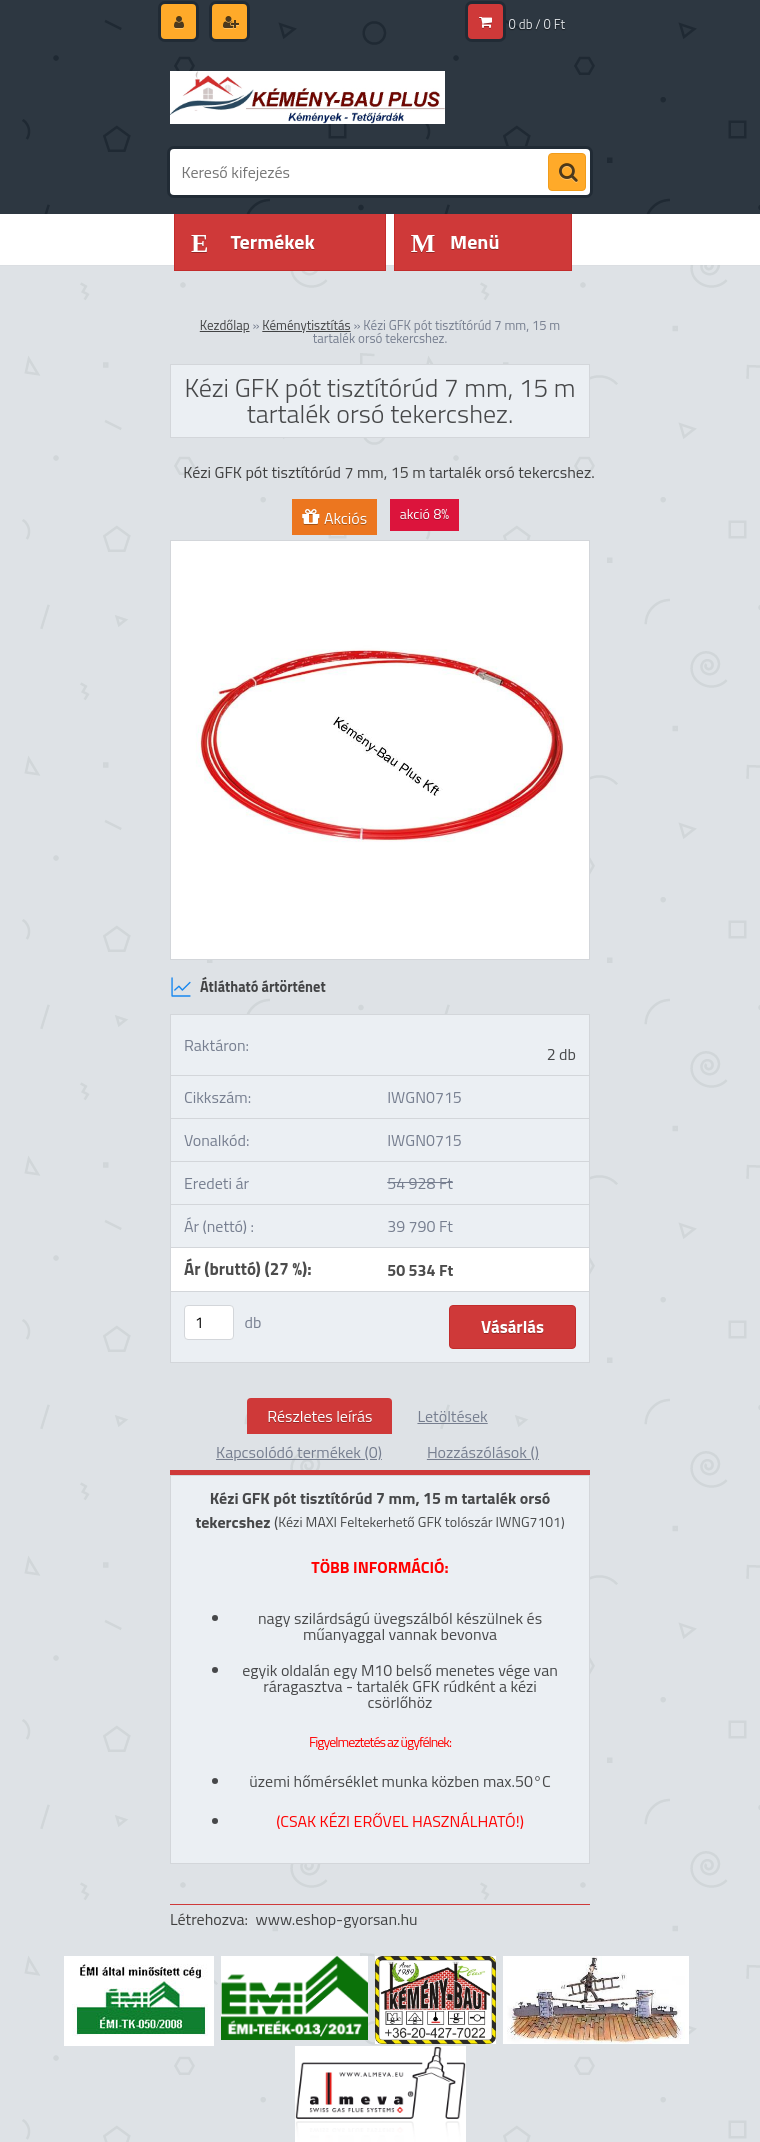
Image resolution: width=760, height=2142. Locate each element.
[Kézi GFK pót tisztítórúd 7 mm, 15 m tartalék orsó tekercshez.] (380, 549)
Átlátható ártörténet (248, 987)
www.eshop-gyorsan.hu (337, 1919)
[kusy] (209, 1322)
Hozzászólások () (483, 1452)
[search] (567, 173)
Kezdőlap (225, 325)
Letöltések (452, 1416)
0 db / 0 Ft (537, 24)
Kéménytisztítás (306, 325)
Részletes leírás (319, 1416)
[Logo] (307, 97)
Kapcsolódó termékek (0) (299, 1452)
